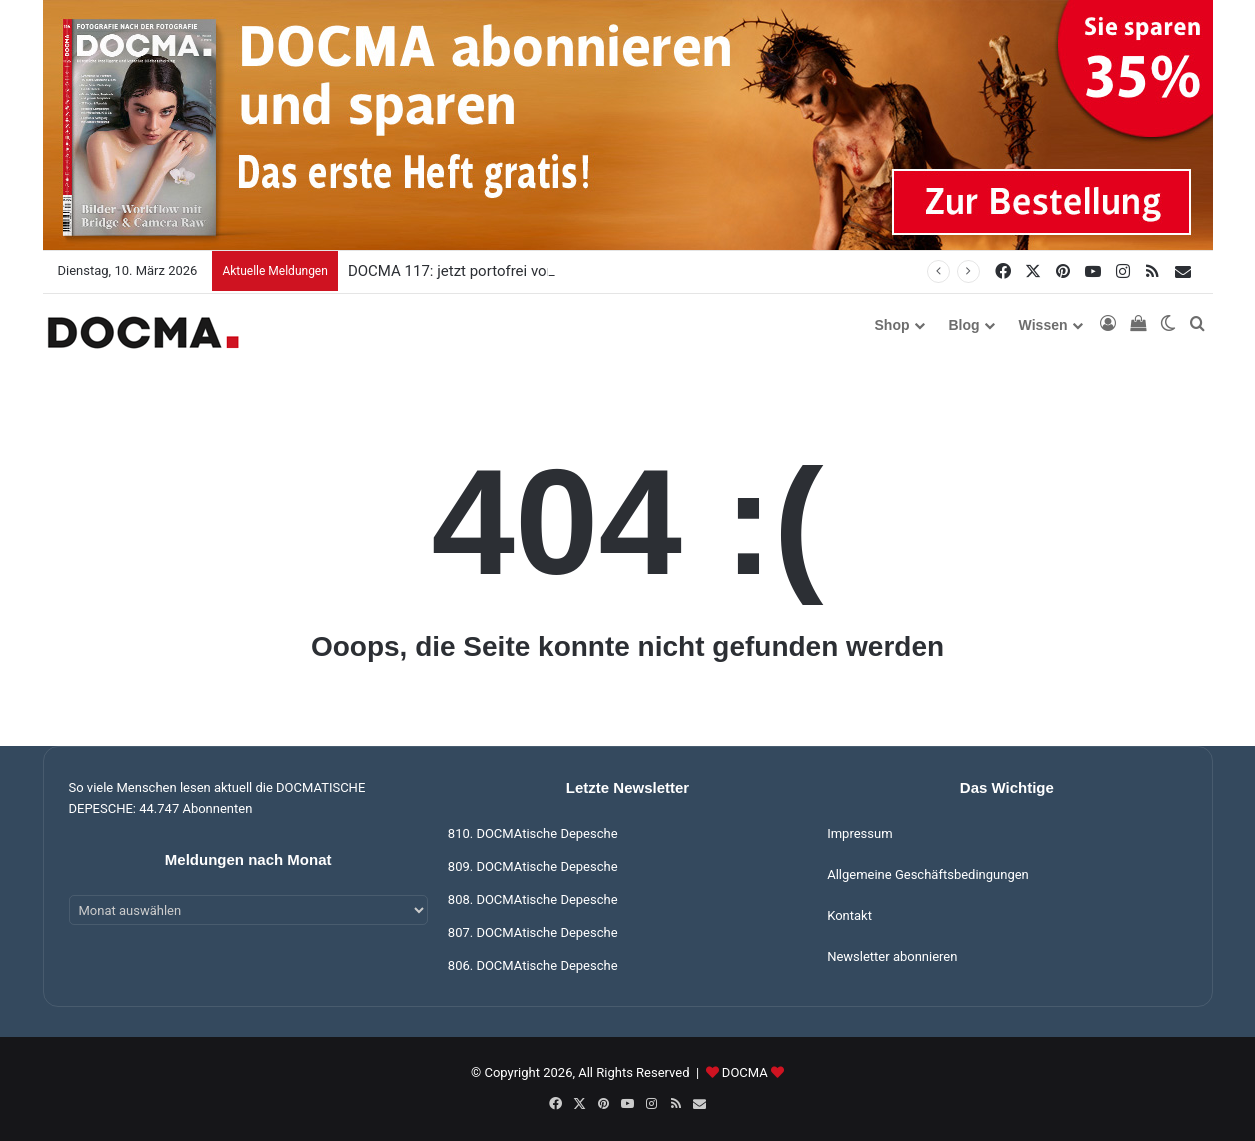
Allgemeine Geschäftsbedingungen (928, 874)
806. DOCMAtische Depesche (533, 965)
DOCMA (745, 1072)
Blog (964, 325)
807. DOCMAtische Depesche (533, 932)
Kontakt (849, 915)
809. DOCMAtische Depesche (533, 866)
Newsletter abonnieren (892, 956)
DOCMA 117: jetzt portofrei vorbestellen (480, 271)
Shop (892, 325)
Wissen (1043, 325)
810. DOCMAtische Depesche (533, 833)
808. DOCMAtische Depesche (533, 899)
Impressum (859, 833)
